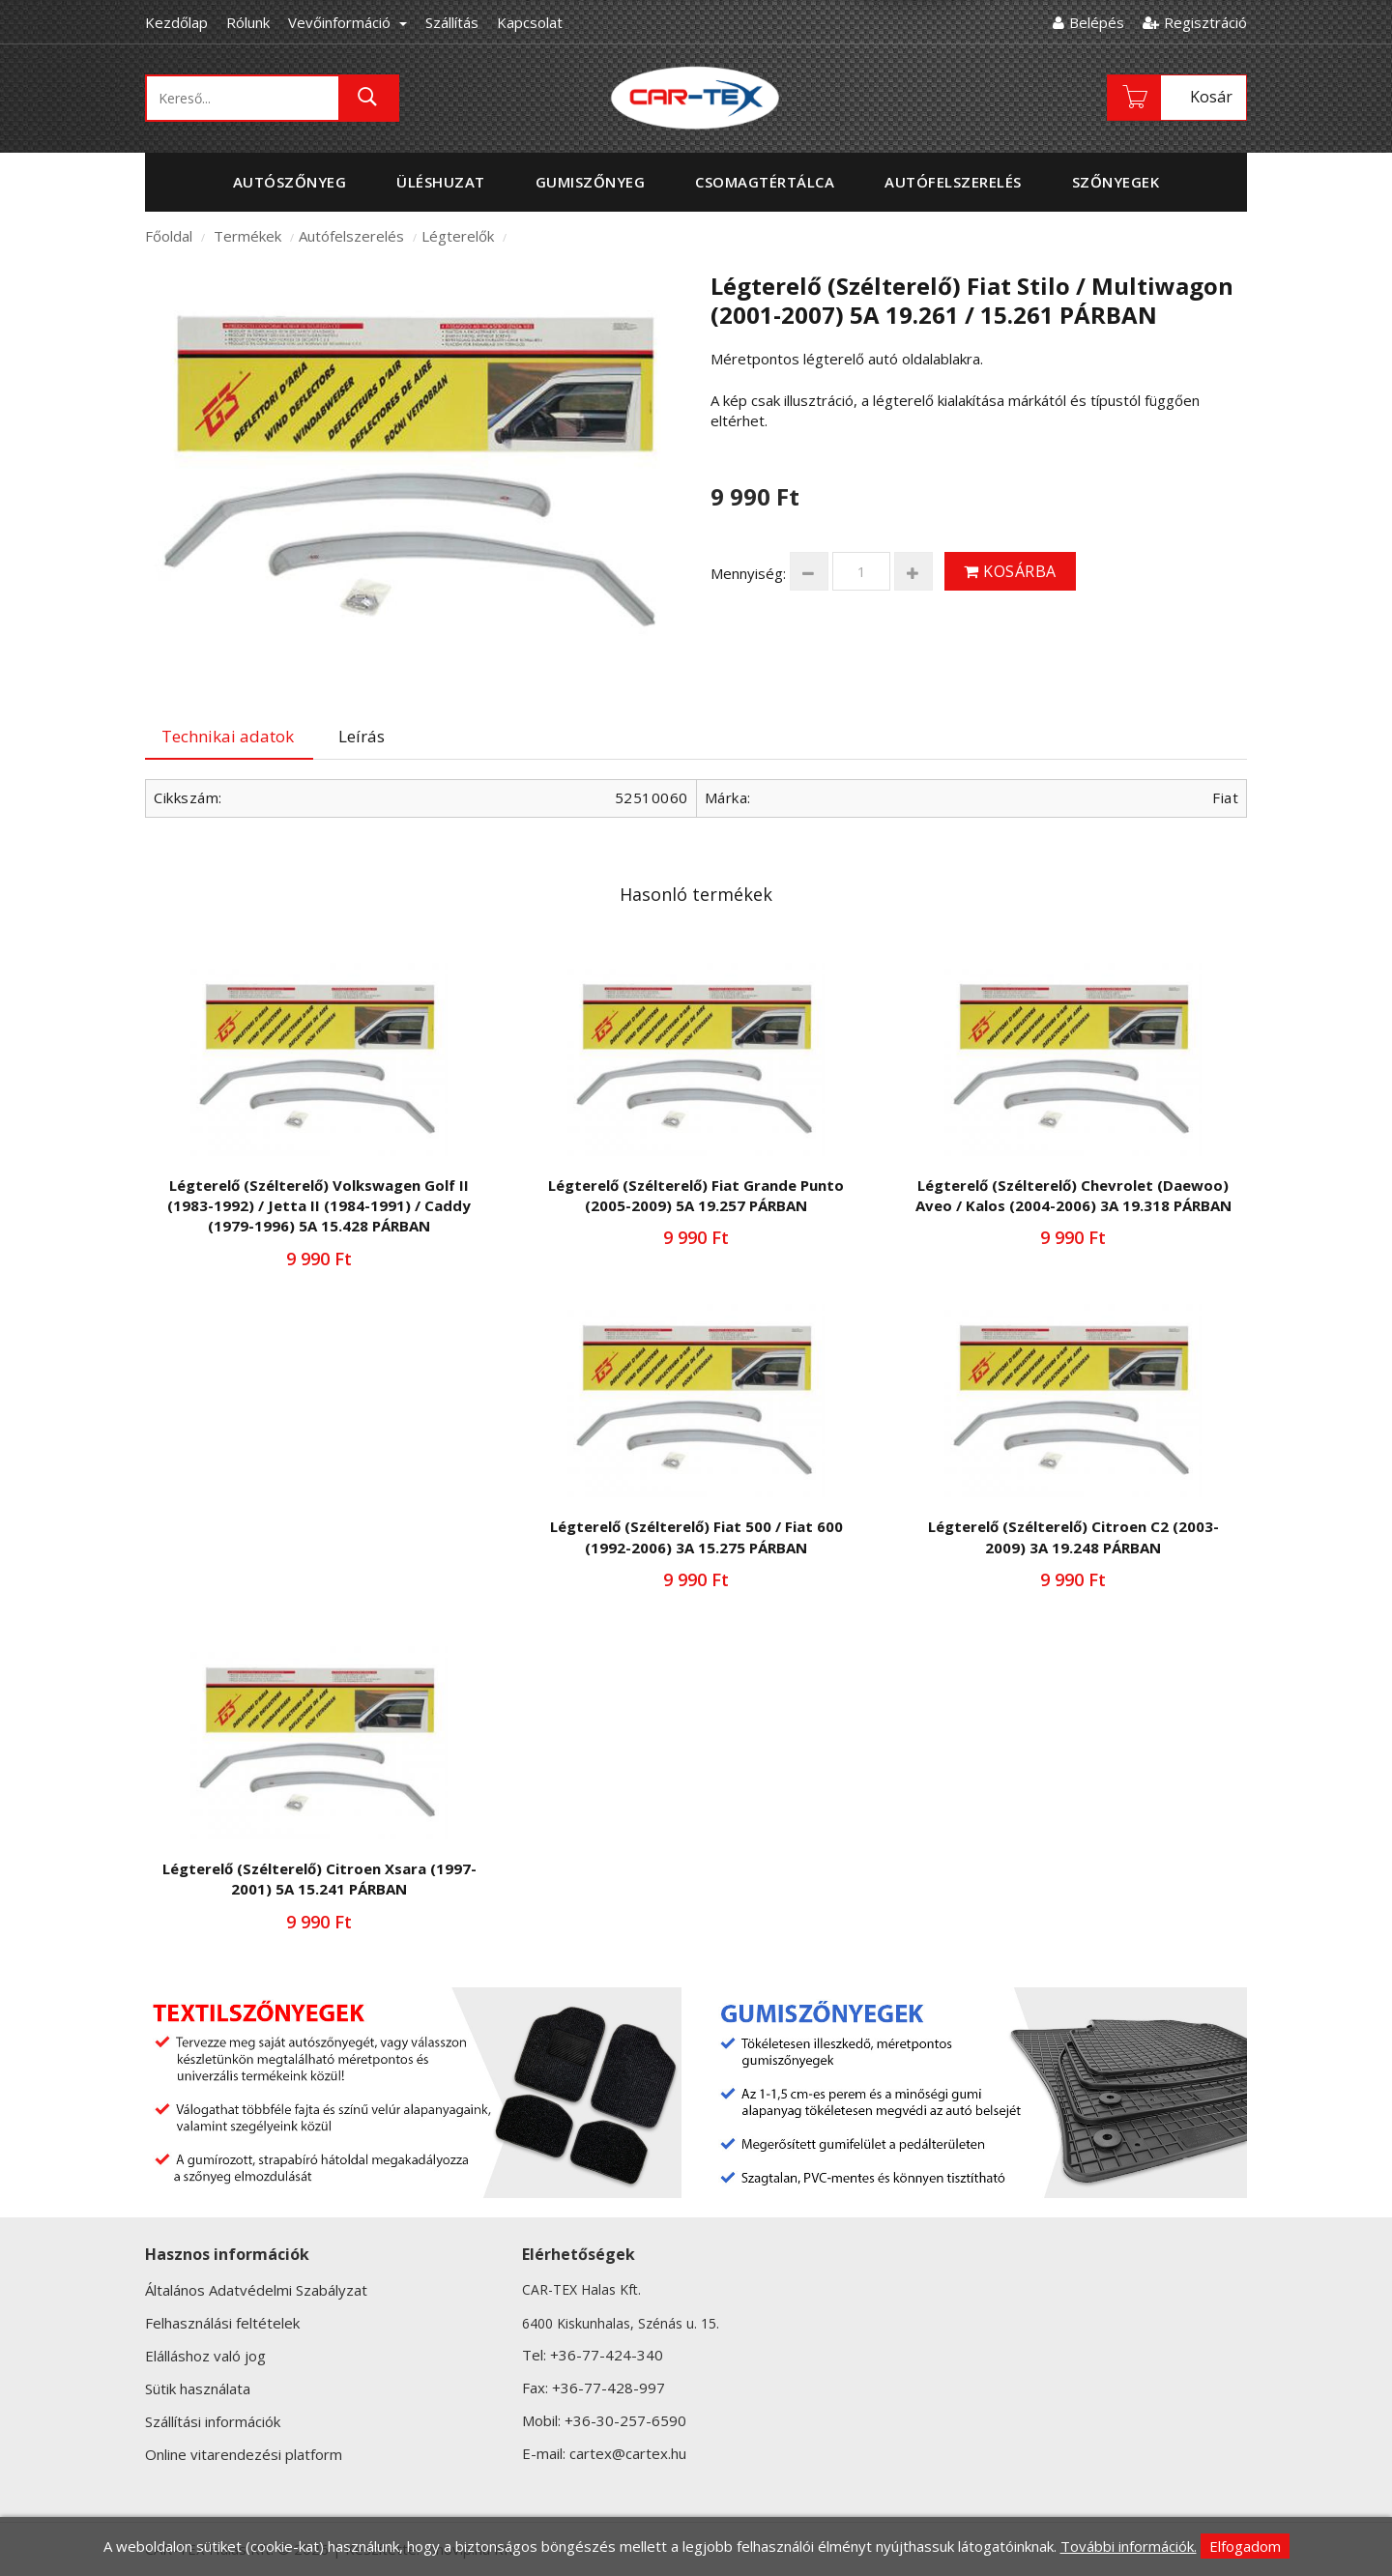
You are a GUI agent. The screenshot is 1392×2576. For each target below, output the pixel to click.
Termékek (247, 236)
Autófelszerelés (351, 236)
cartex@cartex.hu (627, 2453)
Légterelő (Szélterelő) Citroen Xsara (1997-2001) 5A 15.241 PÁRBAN (319, 1878)
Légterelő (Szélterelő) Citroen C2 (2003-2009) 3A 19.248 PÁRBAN (1073, 1536)
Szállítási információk (212, 2421)
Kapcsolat (530, 22)
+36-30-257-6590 (625, 2420)
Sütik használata (197, 2388)
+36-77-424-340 (606, 2354)
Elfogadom (1245, 2546)
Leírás (361, 736)
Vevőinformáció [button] (347, 22)
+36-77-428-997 (608, 2387)
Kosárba (1010, 571)
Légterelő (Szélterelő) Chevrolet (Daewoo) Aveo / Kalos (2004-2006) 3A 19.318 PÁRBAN (1073, 1195)
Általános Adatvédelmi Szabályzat (256, 2290)
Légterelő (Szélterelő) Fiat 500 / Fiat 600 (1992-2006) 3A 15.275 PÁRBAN (696, 1536)
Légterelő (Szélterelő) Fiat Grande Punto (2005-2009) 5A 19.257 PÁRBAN (696, 1195)
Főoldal (168, 236)
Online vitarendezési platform (243, 2454)
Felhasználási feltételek (222, 2322)
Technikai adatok (227, 736)
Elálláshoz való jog (205, 2355)
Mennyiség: (748, 573)
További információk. (1128, 2546)
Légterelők (457, 236)
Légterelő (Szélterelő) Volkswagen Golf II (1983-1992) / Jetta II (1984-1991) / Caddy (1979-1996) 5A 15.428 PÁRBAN (319, 1205)
